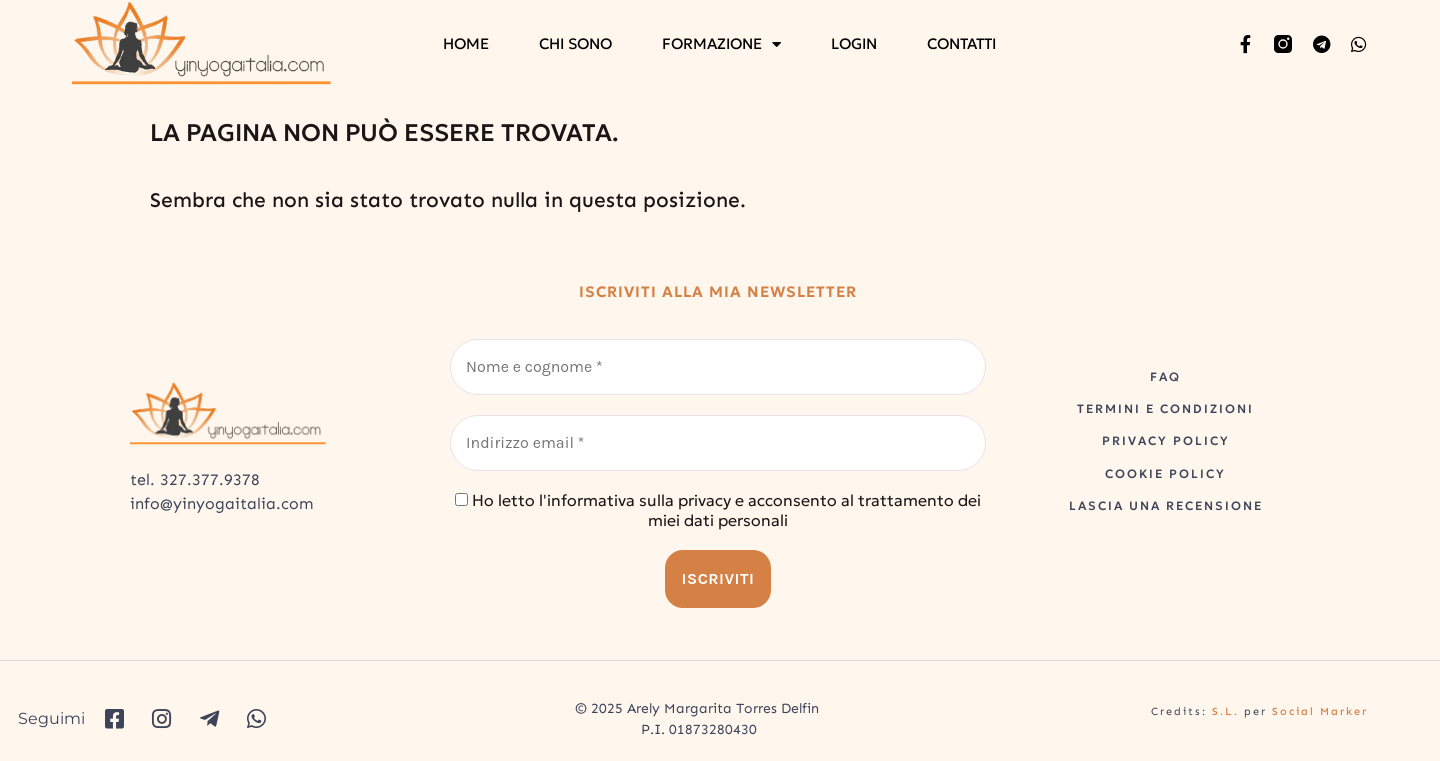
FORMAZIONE (721, 44)
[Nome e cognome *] (718, 367)
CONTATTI (961, 43)
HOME (466, 43)
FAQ (1165, 376)
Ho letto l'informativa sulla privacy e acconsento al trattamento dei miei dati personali (718, 510)
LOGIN (854, 43)
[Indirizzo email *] (718, 443)
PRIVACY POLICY (1166, 440)
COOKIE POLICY (1165, 473)
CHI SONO (575, 43)
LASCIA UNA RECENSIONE (1166, 505)
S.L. (1225, 711)
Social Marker (1320, 711)
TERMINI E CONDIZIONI (1165, 408)
